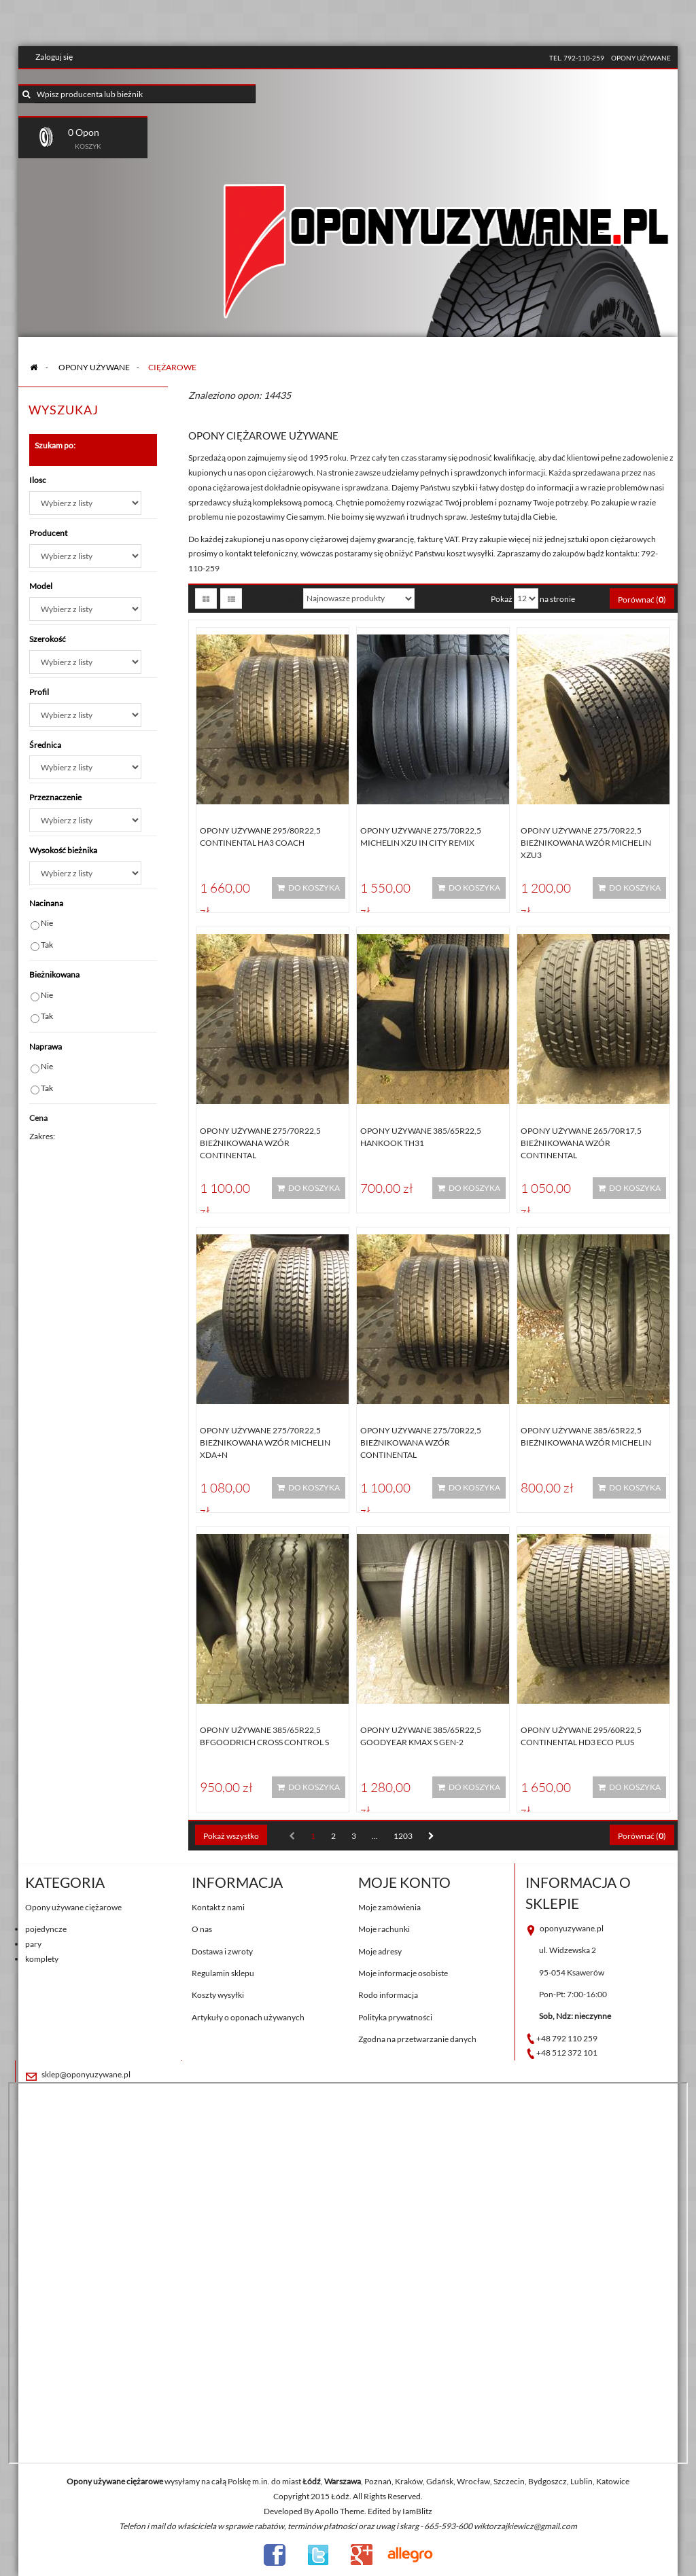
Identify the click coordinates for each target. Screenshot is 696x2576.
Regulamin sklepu (223, 1973)
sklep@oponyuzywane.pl (85, 2074)
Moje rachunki (384, 1929)
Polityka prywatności (395, 2017)
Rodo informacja (388, 1995)
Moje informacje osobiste (403, 1973)
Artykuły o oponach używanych (248, 2017)
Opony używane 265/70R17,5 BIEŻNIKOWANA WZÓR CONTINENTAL (581, 1143)
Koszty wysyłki (218, 1995)
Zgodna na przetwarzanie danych (417, 2039)
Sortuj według (270, 598)
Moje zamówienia (389, 1907)
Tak (47, 945)
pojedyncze (46, 1929)
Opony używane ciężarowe (73, 1907)
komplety (41, 1959)
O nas (202, 1929)
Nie (47, 923)
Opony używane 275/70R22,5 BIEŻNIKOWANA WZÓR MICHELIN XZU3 (586, 842)
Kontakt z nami (218, 1907)
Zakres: (42, 1136)
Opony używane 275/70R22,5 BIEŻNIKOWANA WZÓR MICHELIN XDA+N (265, 1442)
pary (33, 1944)
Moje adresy (380, 1951)
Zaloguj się (54, 57)
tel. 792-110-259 (576, 58)
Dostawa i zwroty (222, 1951)
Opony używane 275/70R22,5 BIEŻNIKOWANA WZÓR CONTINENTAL (260, 1143)
